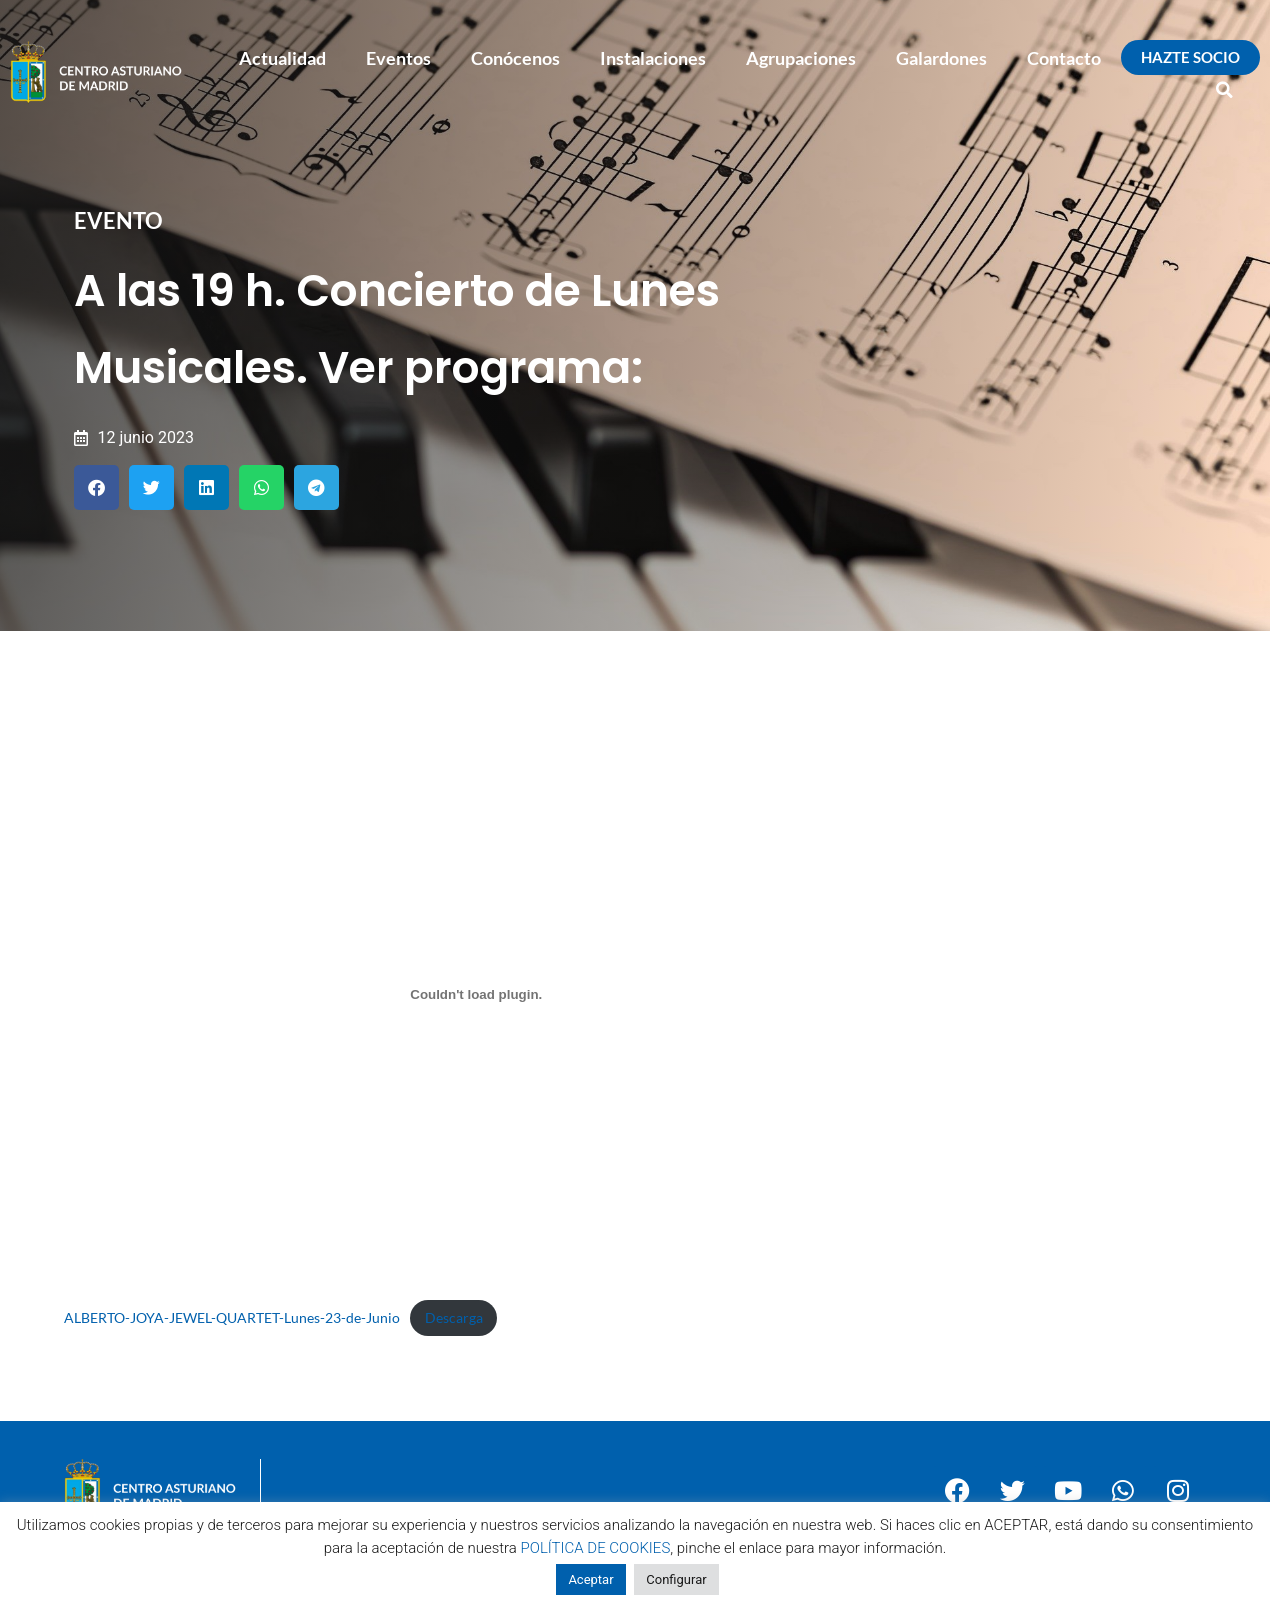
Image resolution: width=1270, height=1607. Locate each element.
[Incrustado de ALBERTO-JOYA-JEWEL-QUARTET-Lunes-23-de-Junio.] (477, 994)
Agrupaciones (801, 58)
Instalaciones (653, 58)
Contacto (1064, 58)
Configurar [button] (676, 1579)
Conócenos (515, 58)
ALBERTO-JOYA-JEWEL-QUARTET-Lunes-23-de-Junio (232, 1317)
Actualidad (282, 58)
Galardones (941, 58)
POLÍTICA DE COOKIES (596, 1548)
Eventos (398, 58)
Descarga (454, 1317)
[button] (1225, 90)
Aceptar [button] (590, 1579)
